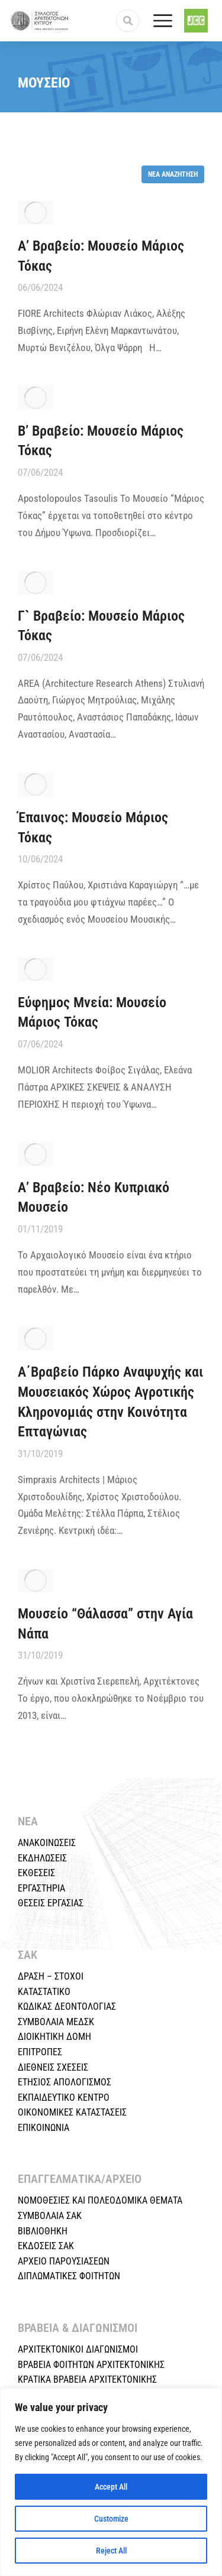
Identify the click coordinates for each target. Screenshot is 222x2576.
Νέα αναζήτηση (173, 174)
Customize (111, 2518)
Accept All (111, 2486)
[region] (111, 2482)
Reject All (111, 2550)
